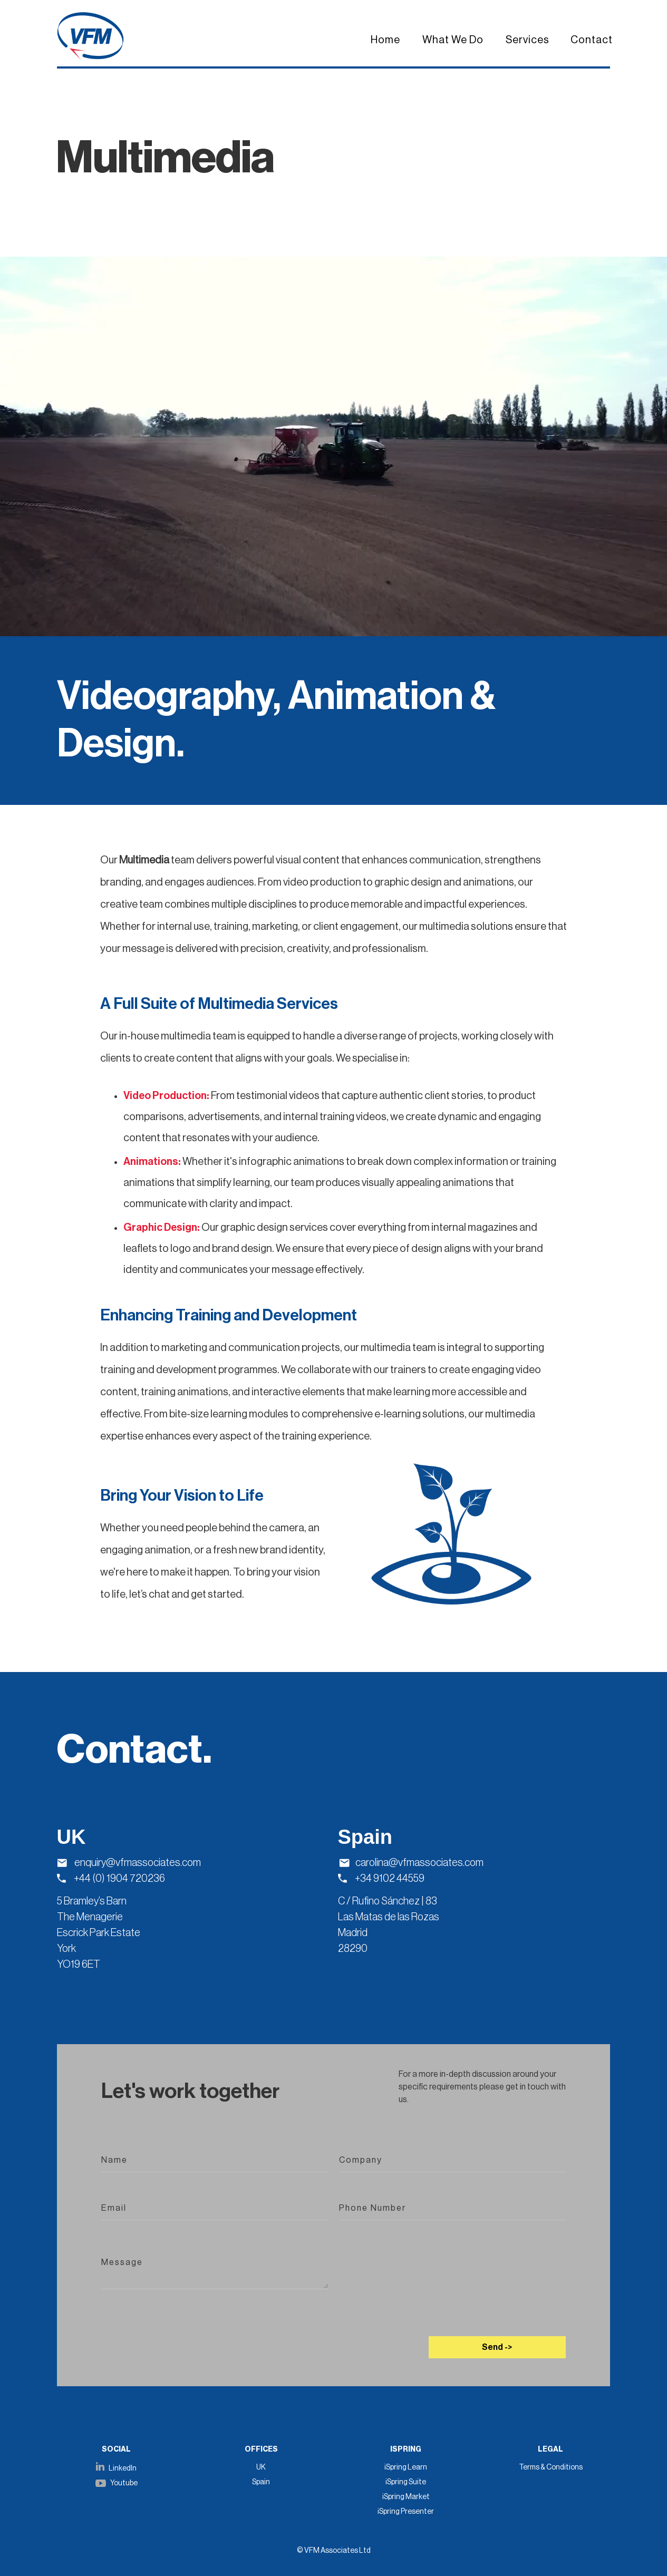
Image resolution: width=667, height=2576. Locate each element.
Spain (261, 2482)
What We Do (453, 40)
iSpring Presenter (406, 2511)
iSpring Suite (405, 2482)
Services (527, 40)
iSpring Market (406, 2497)
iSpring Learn (405, 2467)
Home (385, 40)
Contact (592, 40)
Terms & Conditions (551, 2467)
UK (261, 2467)
